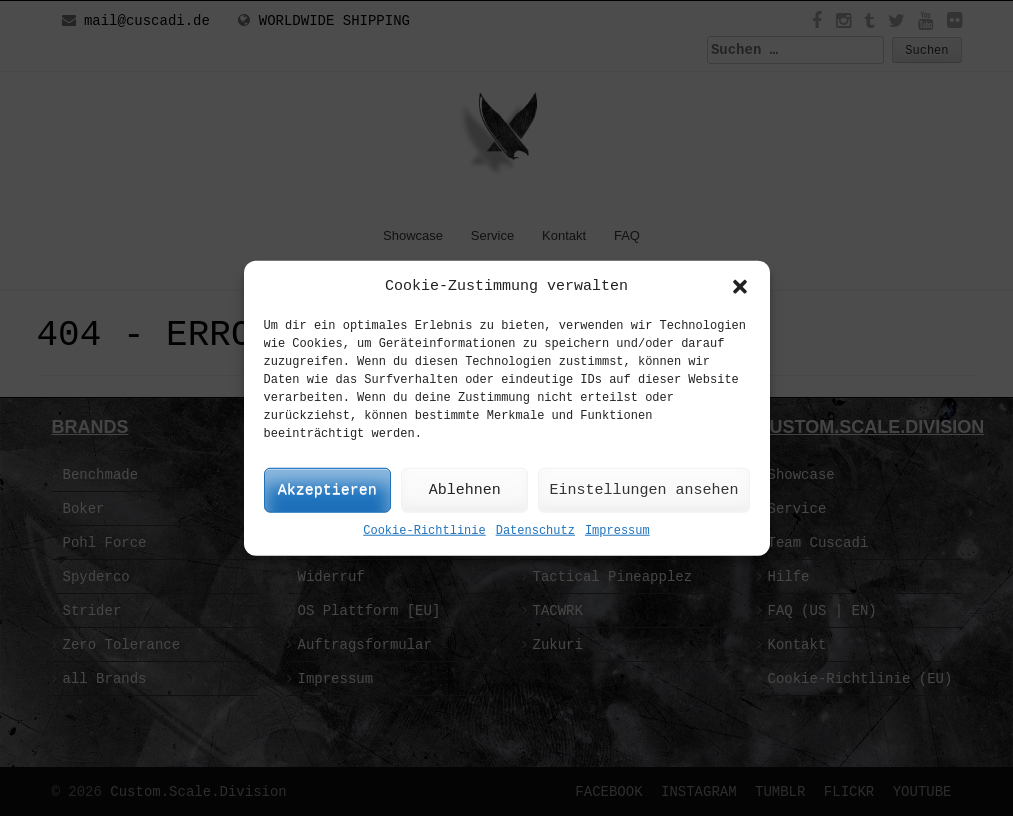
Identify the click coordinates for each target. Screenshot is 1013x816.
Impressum (617, 531)
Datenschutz (535, 531)
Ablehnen (465, 490)
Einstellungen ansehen (643, 490)
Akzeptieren (327, 490)
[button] (740, 286)
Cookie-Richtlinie (424, 531)
